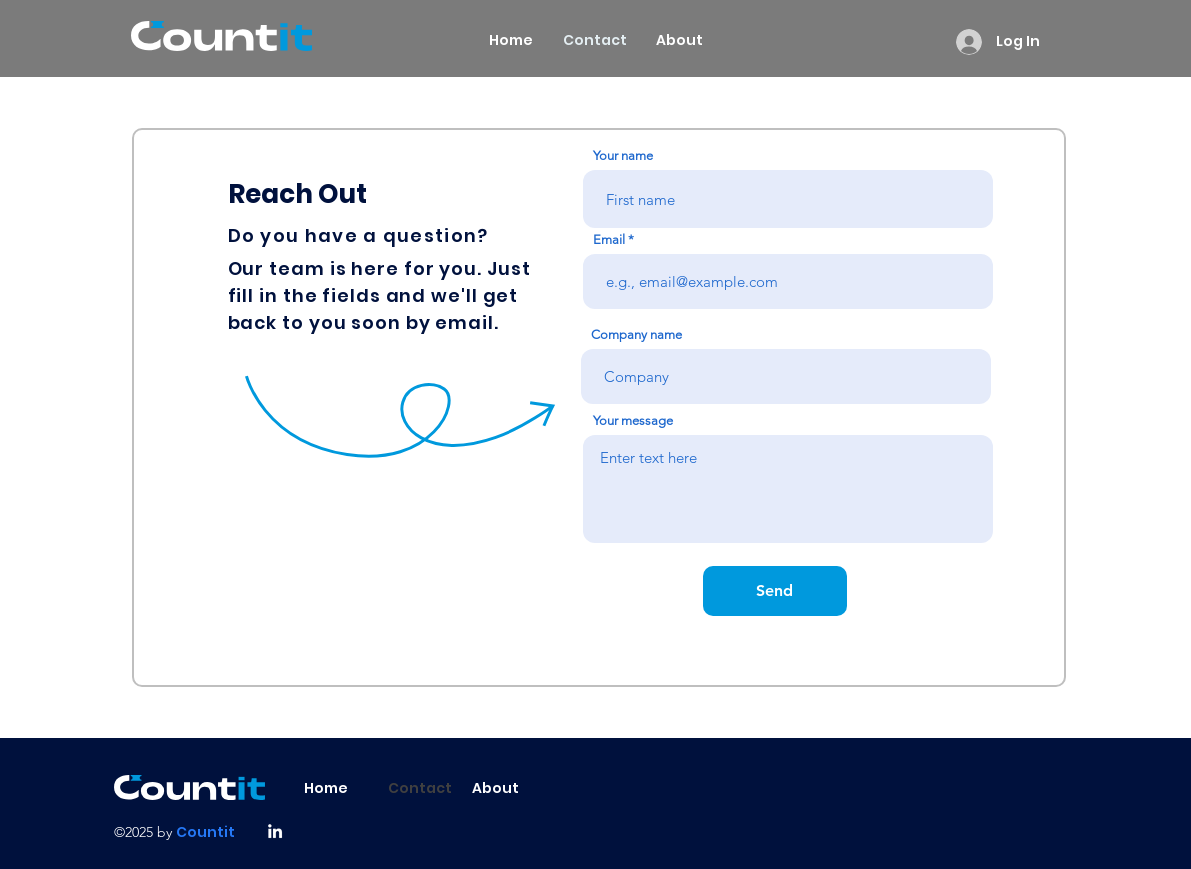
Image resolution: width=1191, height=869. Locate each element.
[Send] (775, 591)
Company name (636, 334)
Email (609, 239)
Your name (623, 155)
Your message (633, 420)
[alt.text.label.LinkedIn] (275, 831)
